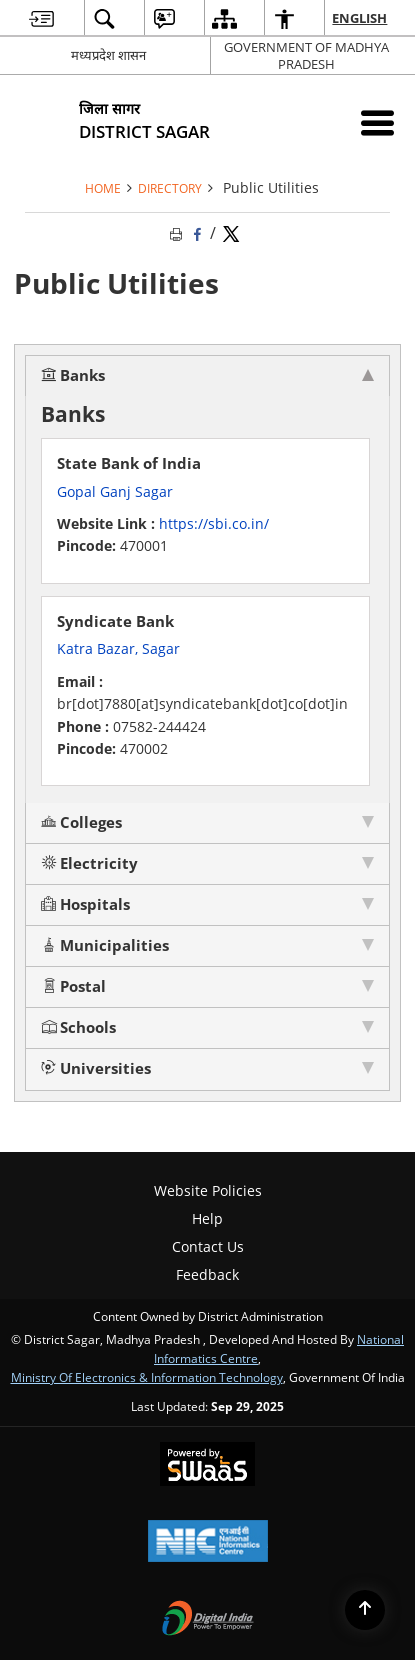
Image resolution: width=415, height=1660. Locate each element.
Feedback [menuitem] (207, 1274)
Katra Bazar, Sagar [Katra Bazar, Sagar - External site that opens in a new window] (118, 648)
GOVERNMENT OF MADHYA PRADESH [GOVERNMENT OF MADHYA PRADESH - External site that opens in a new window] (306, 55)
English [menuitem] (360, 18)
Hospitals (85, 904)
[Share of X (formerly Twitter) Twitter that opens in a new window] (231, 232)
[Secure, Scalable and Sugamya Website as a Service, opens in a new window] (207, 1466)
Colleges (81, 822)
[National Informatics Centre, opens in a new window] (208, 1543)
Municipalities (105, 945)
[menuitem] (41, 18)
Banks (73, 375)
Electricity (89, 863)
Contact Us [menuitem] (208, 1246)
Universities (96, 1068)
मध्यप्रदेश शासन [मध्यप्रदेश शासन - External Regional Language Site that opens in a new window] (108, 55)
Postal (73, 986)
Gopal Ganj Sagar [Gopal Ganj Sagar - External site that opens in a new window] (115, 491)
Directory (170, 188)
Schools (78, 1027)
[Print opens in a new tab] (178, 232)
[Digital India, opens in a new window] (208, 1620)
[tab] (207, 375)
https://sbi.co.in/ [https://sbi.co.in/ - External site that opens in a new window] (214, 523)
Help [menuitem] (207, 1218)
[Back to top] (365, 1610)
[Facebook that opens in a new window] (198, 232)
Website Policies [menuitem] (208, 1190)
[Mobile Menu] (377, 122)
